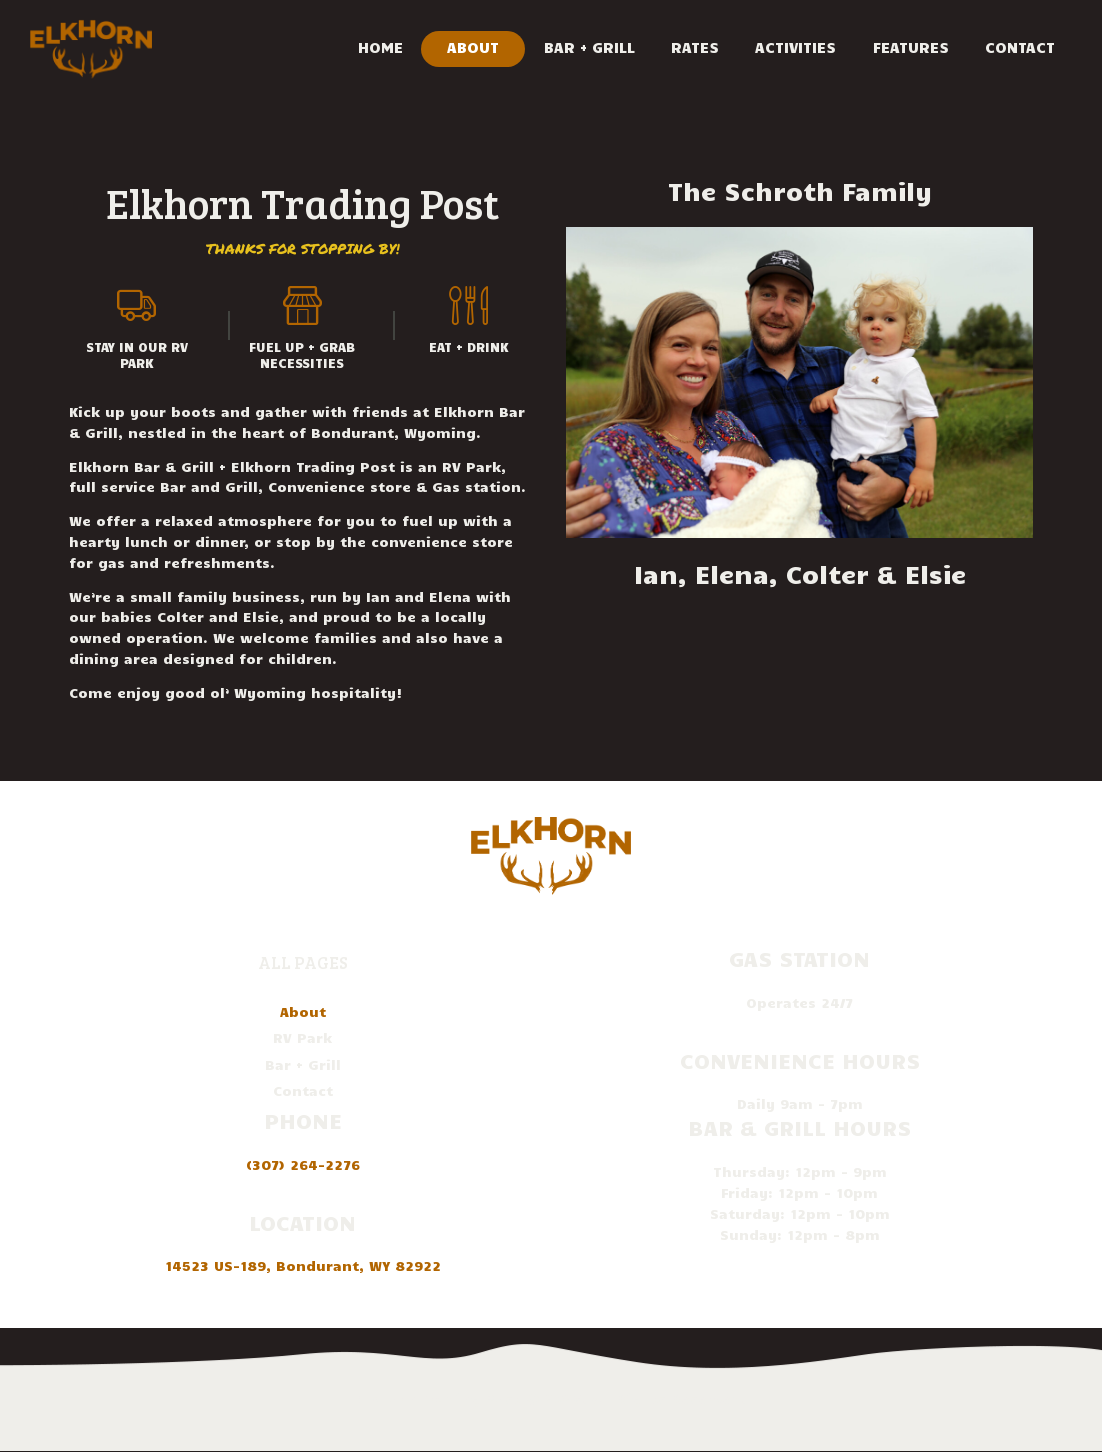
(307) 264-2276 (303, 1164)
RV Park (302, 1037)
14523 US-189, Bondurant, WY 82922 (303, 1265)
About (303, 1011)
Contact (303, 1090)
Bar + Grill (303, 1064)
